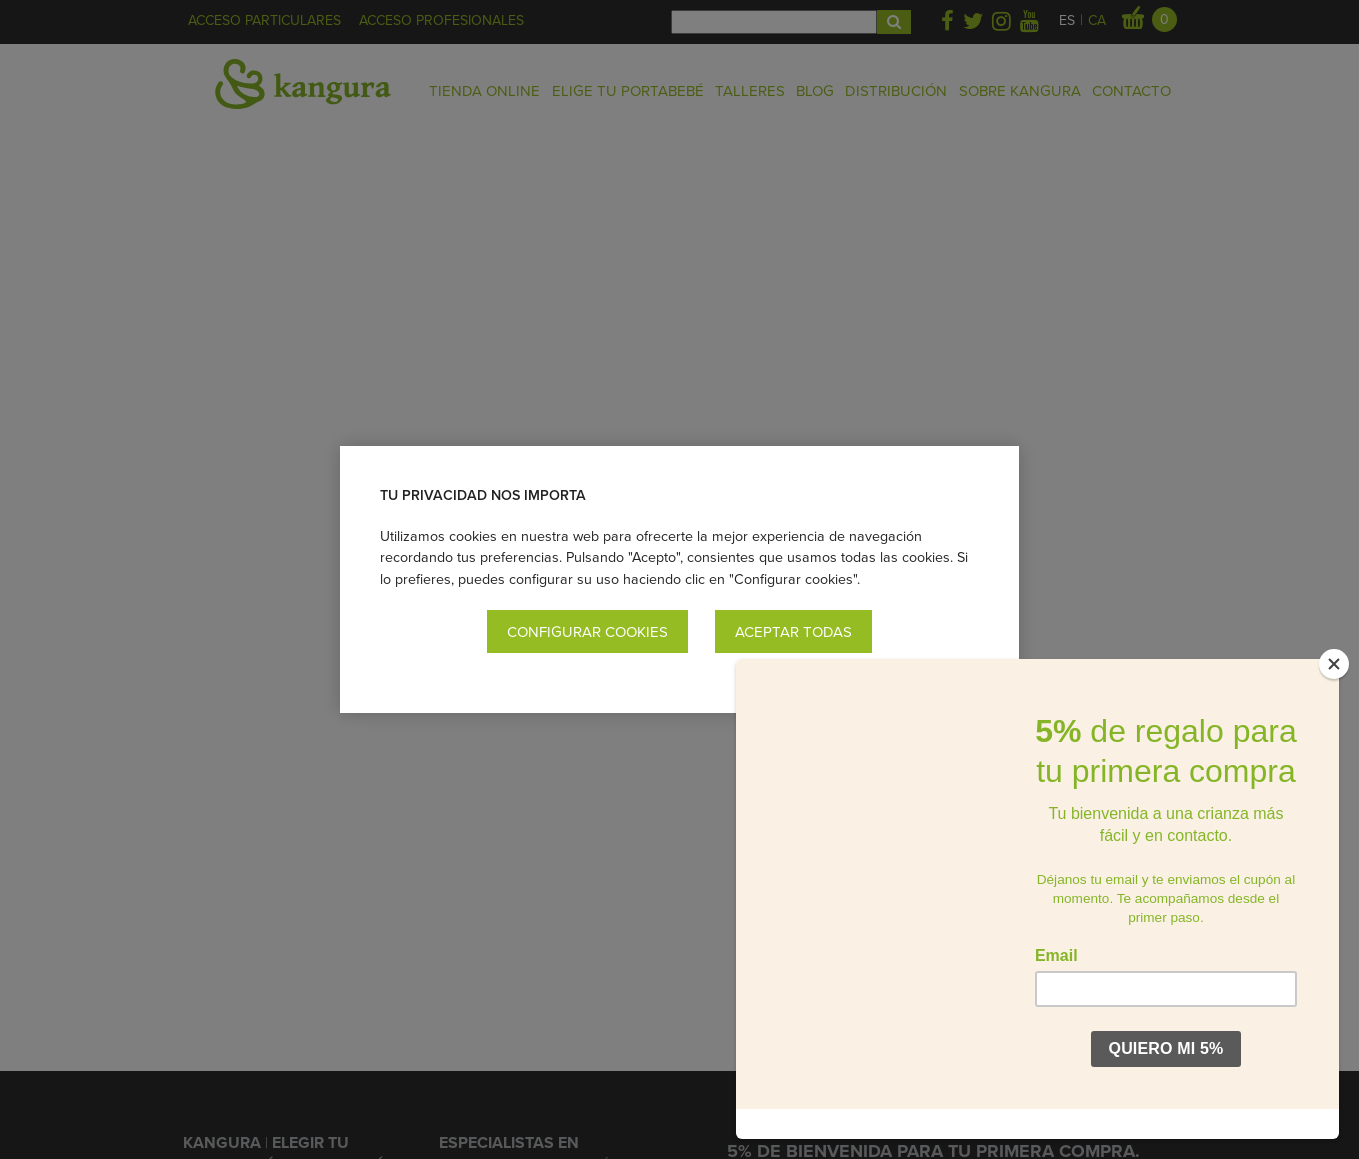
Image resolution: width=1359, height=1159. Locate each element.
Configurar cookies (587, 631)
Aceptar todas (793, 631)
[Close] (1334, 694)
